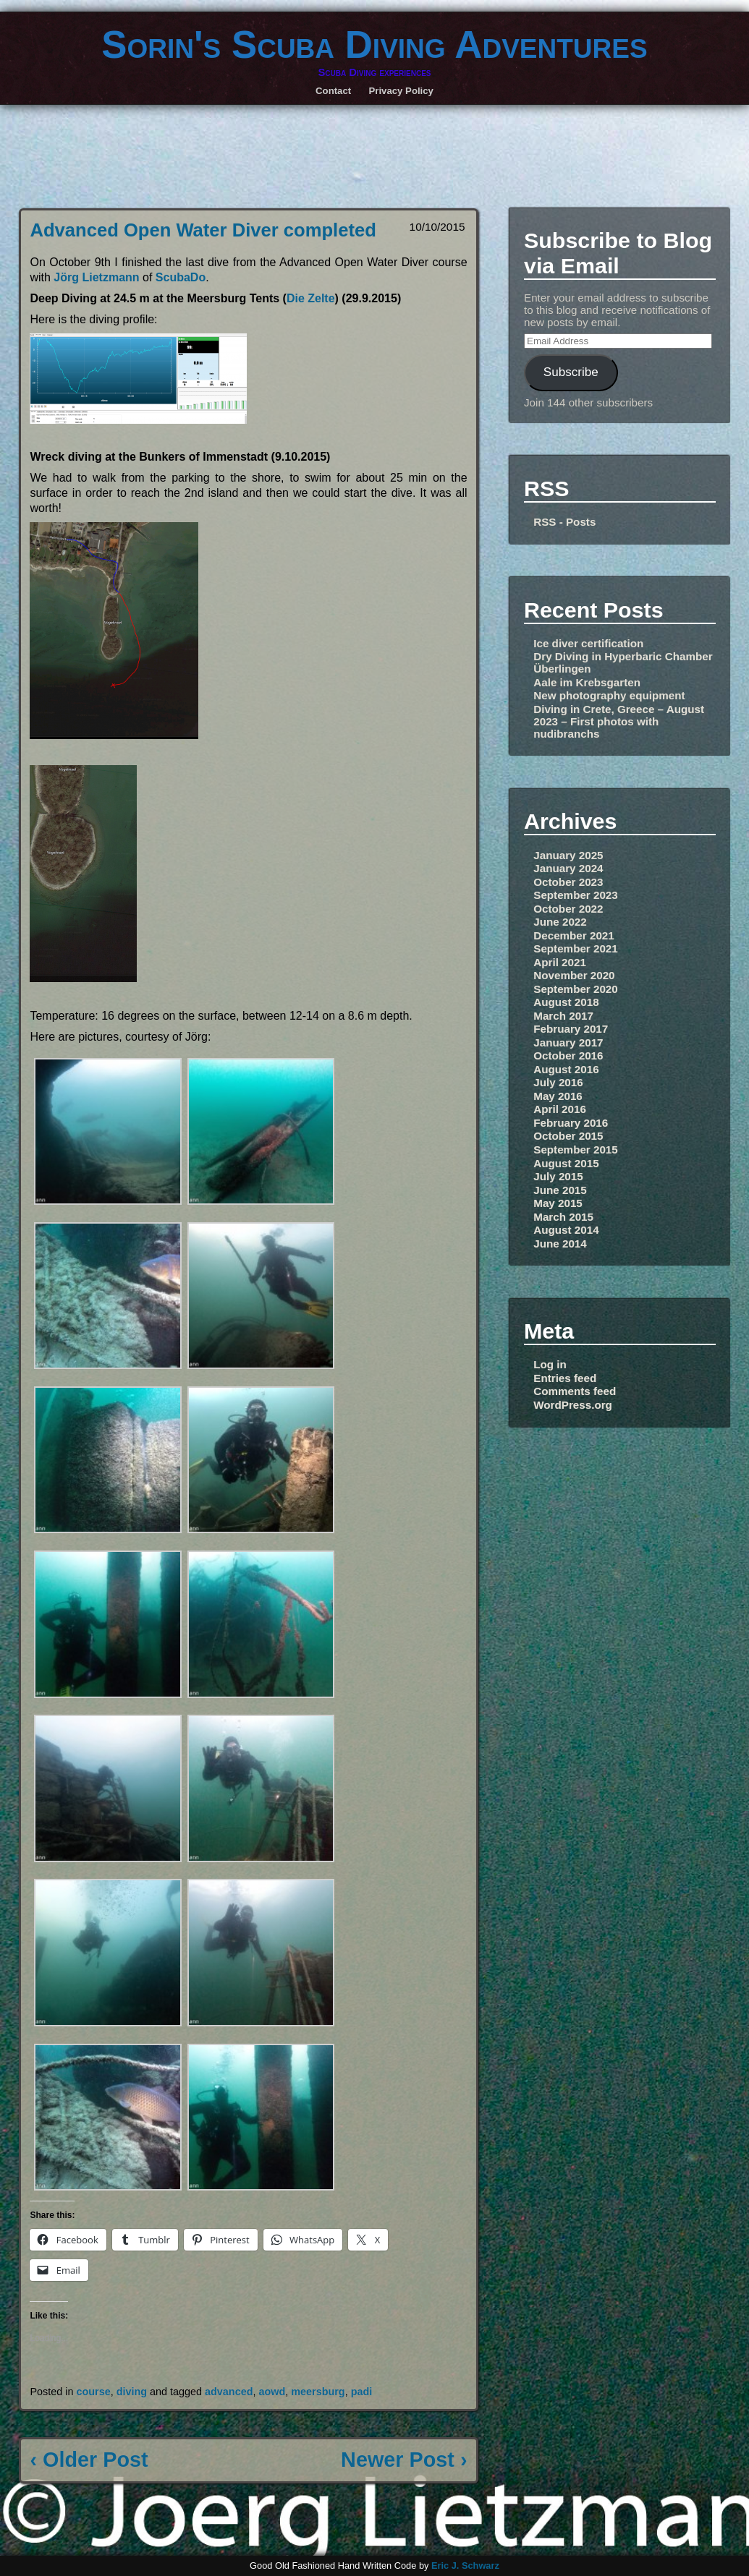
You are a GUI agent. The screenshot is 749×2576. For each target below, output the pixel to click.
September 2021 (575, 948)
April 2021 (559, 962)
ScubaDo (181, 277)
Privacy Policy (401, 90)
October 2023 (568, 882)
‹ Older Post (89, 2459)
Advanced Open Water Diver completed (203, 230)
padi (362, 2391)
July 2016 (558, 1082)
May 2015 (558, 1203)
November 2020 (573, 975)
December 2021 (573, 935)
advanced (229, 2391)
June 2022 (559, 922)
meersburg (317, 2391)
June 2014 (559, 1243)
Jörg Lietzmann (96, 277)
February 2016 (570, 1123)
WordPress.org (572, 1405)
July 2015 (558, 1176)
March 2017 (563, 1016)
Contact (333, 90)
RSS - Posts (564, 522)
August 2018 (565, 1002)
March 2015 (563, 1217)
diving (132, 2391)
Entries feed (564, 1378)
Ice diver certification (588, 643)
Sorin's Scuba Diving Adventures (374, 44)
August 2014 (565, 1230)
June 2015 (559, 1190)
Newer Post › (404, 2459)
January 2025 (568, 855)
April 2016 (559, 1109)
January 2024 (568, 868)
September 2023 (575, 895)
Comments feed (574, 1391)
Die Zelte (311, 298)
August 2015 (565, 1163)
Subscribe (570, 372)
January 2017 (568, 1042)
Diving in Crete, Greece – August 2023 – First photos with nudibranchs (618, 721)
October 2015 (568, 1136)
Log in (550, 1364)
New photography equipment (609, 695)
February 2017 (570, 1029)
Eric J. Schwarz (465, 2565)
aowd (271, 2391)
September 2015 (575, 1149)
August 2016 (565, 1069)
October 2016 (568, 1055)
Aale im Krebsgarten (586, 682)
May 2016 (558, 1096)
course (93, 2391)
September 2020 (575, 989)
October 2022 (568, 909)
